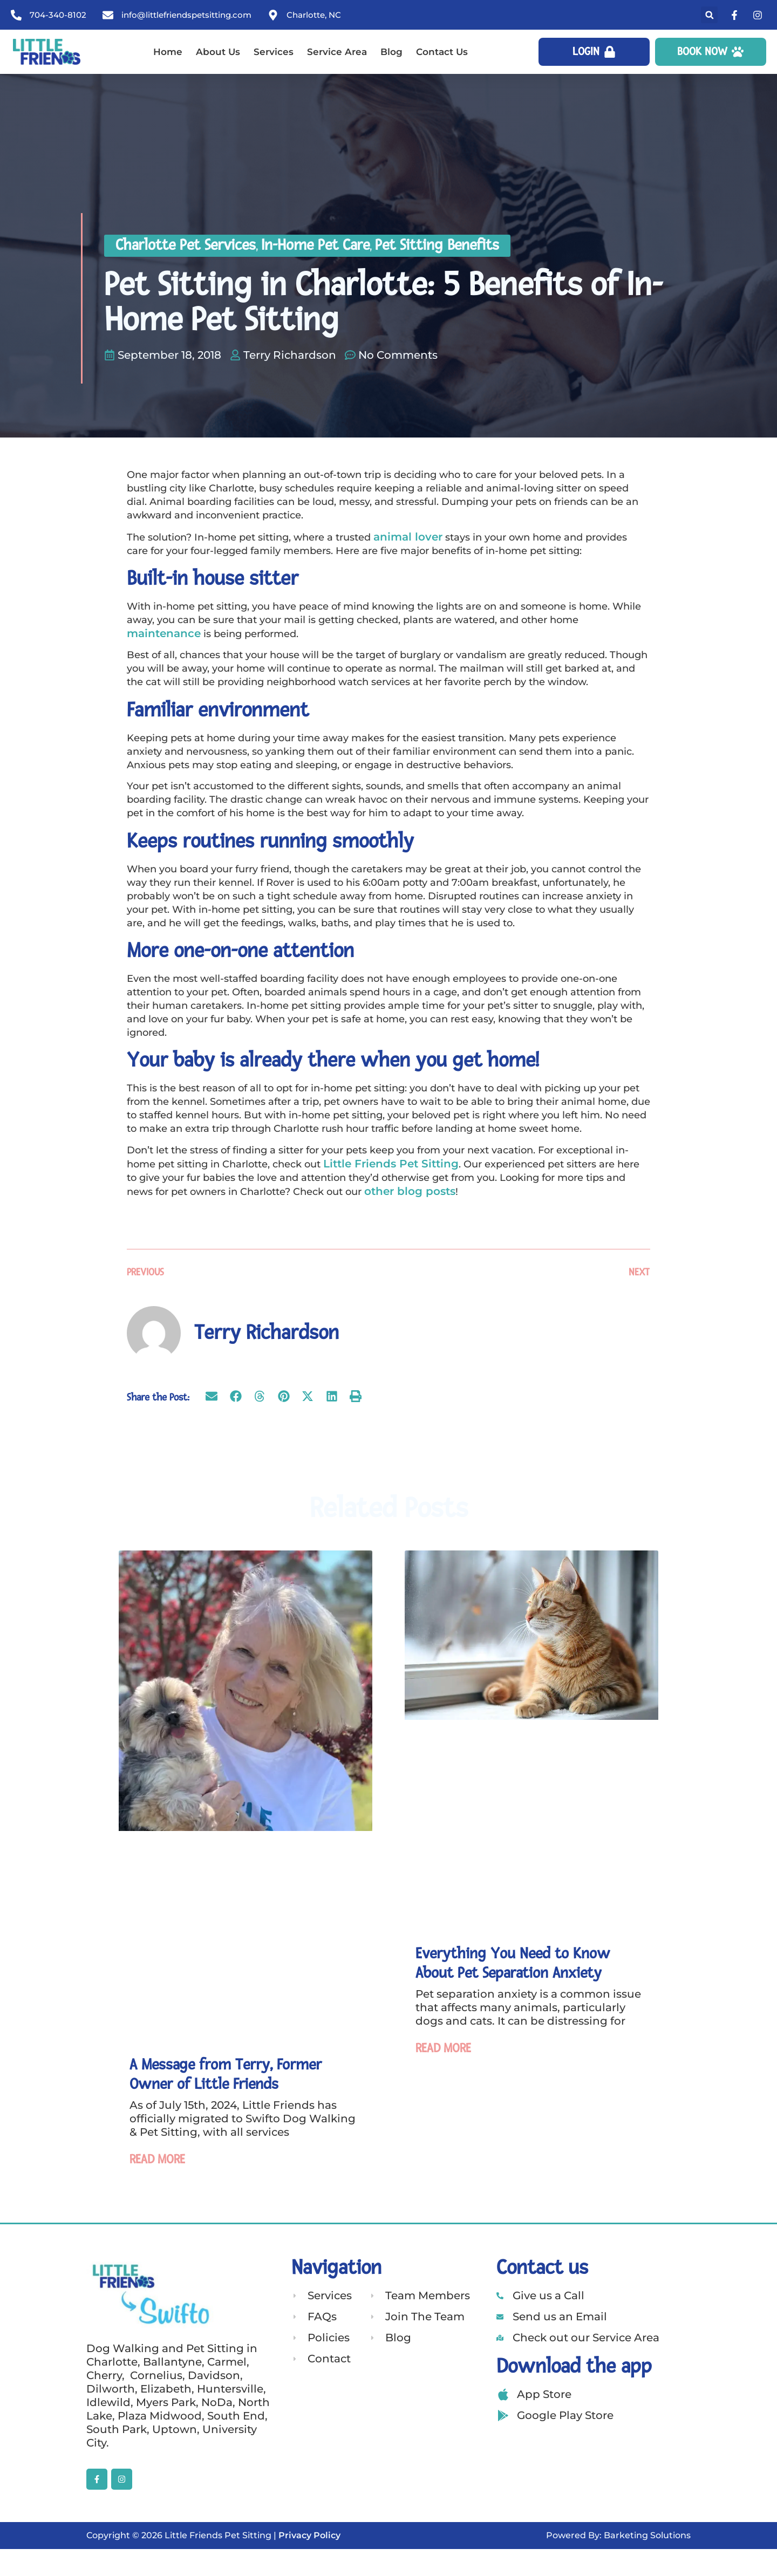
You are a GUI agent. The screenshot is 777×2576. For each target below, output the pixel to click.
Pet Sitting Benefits (437, 245)
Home (167, 51)
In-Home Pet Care (315, 245)
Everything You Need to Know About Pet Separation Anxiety (512, 1963)
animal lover (407, 536)
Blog (391, 51)
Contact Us (442, 51)
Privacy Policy (309, 2535)
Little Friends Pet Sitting (391, 1163)
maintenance (164, 633)
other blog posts (409, 1191)
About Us (218, 51)
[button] (709, 14)
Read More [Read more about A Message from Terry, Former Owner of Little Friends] (157, 2159)
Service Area (337, 51)
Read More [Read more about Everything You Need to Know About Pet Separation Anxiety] (443, 2048)
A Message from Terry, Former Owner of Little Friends (226, 2074)
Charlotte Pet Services (185, 245)
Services (274, 51)
